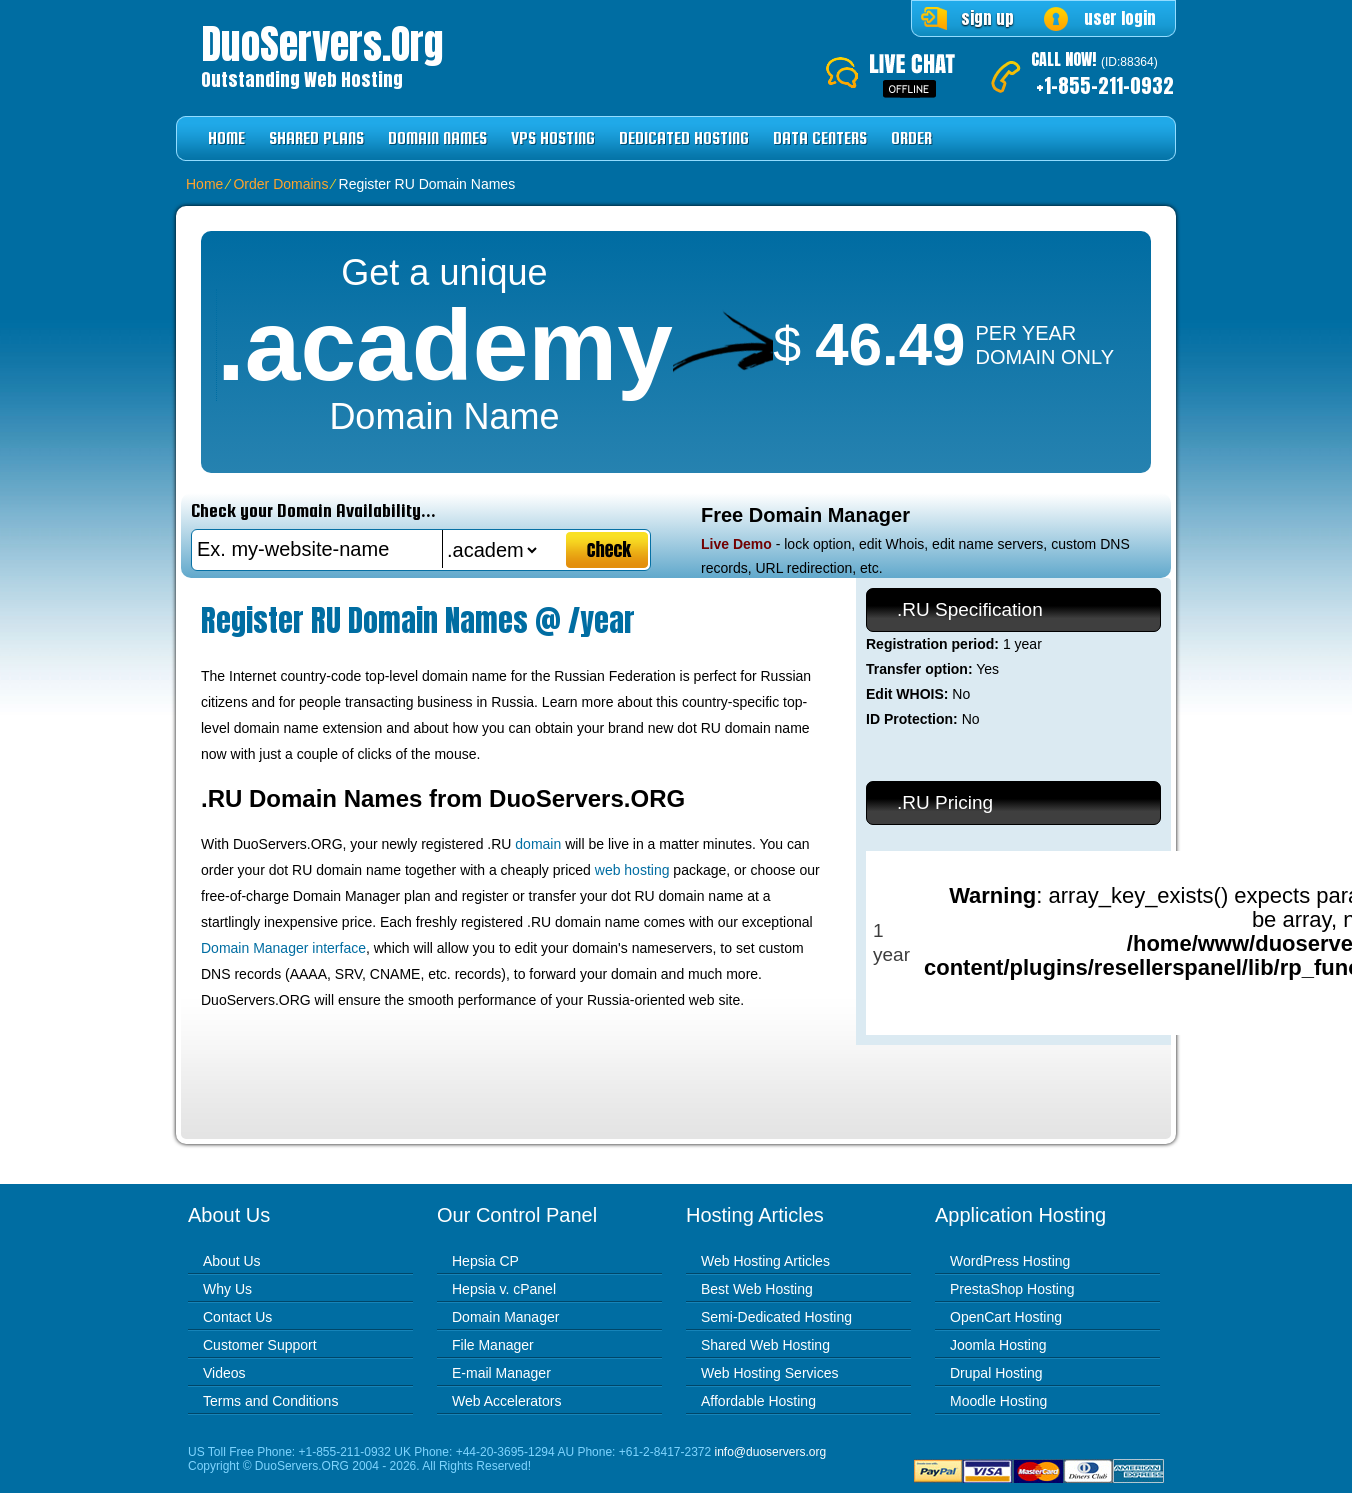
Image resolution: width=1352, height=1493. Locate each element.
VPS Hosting (553, 138)
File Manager (493, 1345)
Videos (224, 1373)
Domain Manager (505, 1317)
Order (911, 138)
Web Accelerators (506, 1401)
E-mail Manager (501, 1373)
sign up (987, 18)
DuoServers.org (322, 44)
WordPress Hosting (1010, 1261)
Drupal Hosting (996, 1373)
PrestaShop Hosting (1012, 1289)
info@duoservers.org (771, 1452)
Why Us (227, 1289)
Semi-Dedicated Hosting (776, 1317)
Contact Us (237, 1317)
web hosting (632, 870)
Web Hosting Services (769, 1373)
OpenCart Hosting (1006, 1317)
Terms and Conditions (270, 1401)
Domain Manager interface (283, 948)
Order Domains (280, 184)
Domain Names (437, 138)
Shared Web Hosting (765, 1345)
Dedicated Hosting (684, 138)
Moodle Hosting (998, 1401)
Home (226, 138)
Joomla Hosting (998, 1345)
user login (1120, 18)
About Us (232, 1261)
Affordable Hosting (758, 1401)
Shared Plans (316, 138)
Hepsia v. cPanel (504, 1289)
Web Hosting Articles (765, 1261)
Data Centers (820, 138)
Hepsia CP (485, 1261)
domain (538, 844)
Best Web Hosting (757, 1289)
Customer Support (260, 1345)
